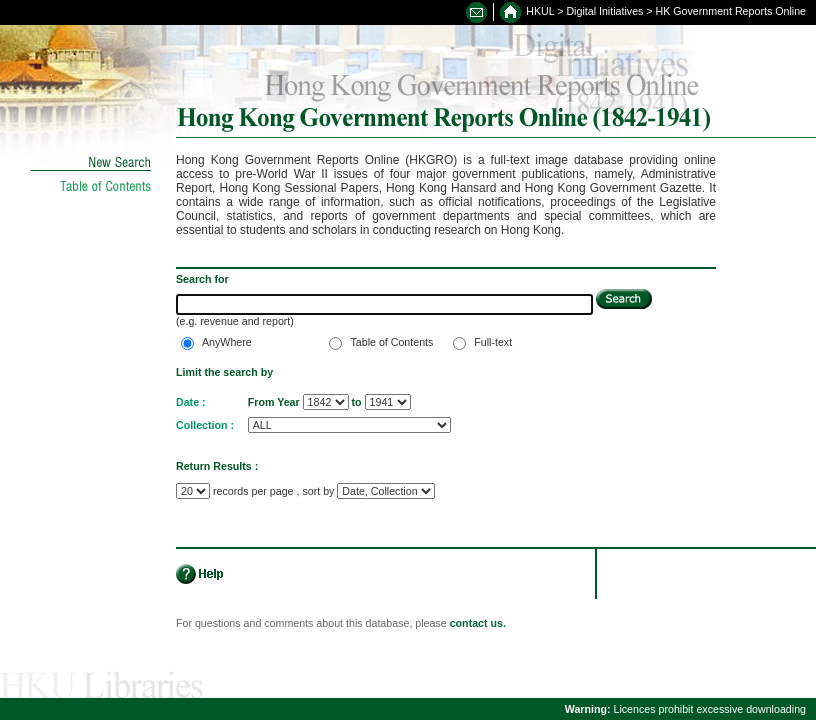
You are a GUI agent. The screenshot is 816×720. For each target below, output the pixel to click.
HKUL (540, 11)
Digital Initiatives (604, 11)
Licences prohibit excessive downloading (685, 709)
